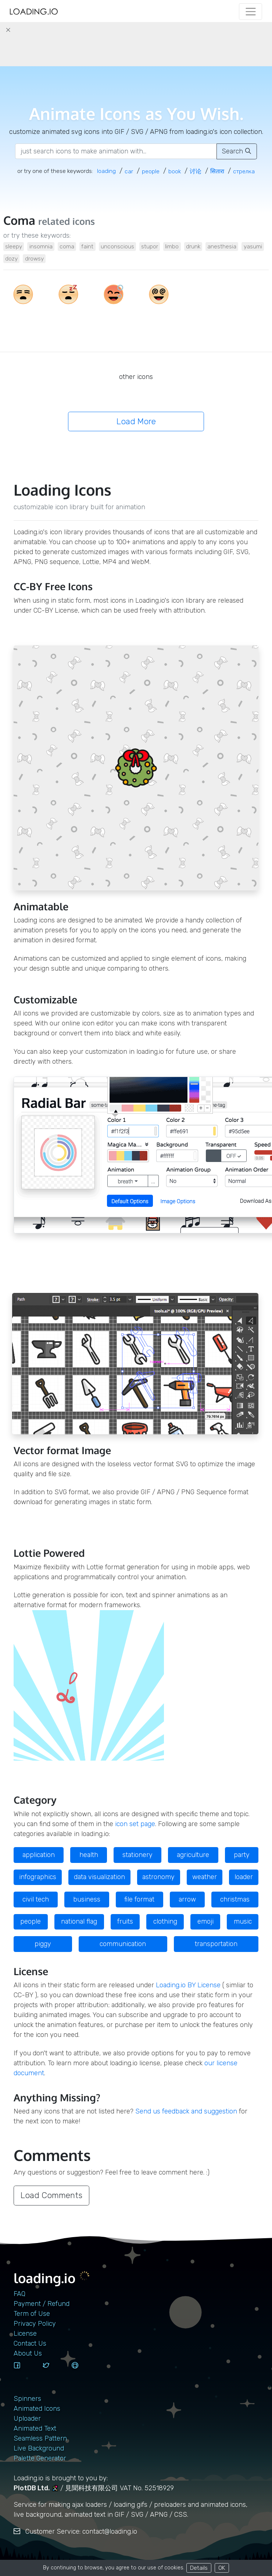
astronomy (158, 1877)
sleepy (13, 246)
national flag (79, 1921)
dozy (11, 258)
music (243, 1921)
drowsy (34, 258)
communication (123, 1944)
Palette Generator (40, 2458)
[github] (83, 2372)
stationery (137, 1855)
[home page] (34, 11)
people (30, 1921)
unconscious (117, 246)
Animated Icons (37, 2409)
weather (204, 1877)
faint (87, 246)
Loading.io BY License (188, 1985)
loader (244, 1877)
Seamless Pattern (40, 2438)
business (86, 1899)
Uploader (27, 2418)
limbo (172, 246)
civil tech (35, 1899)
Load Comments (51, 2195)
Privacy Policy (35, 2324)
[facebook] (25, 2372)
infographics (37, 1877)
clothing (165, 1921)
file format (139, 1899)
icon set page (135, 1824)
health (88, 1855)
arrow (187, 1899)
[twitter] (54, 2372)
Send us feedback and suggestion (186, 2111)
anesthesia (221, 246)
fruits (125, 1921)
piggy (43, 1944)
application (38, 1855)
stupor (149, 246)
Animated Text (35, 2428)
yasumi (253, 246)
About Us (28, 2353)
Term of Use (32, 2314)
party (242, 1855)
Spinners (27, 2399)
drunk (193, 246)
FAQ (19, 2294)
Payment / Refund (41, 2304)
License (25, 2333)
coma (67, 246)
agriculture (193, 1855)
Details (199, 2567)
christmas (235, 1899)
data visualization (99, 1877)
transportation (216, 1944)
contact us (30, 2343)
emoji (205, 1921)
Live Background (39, 2448)
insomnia (41, 246)
